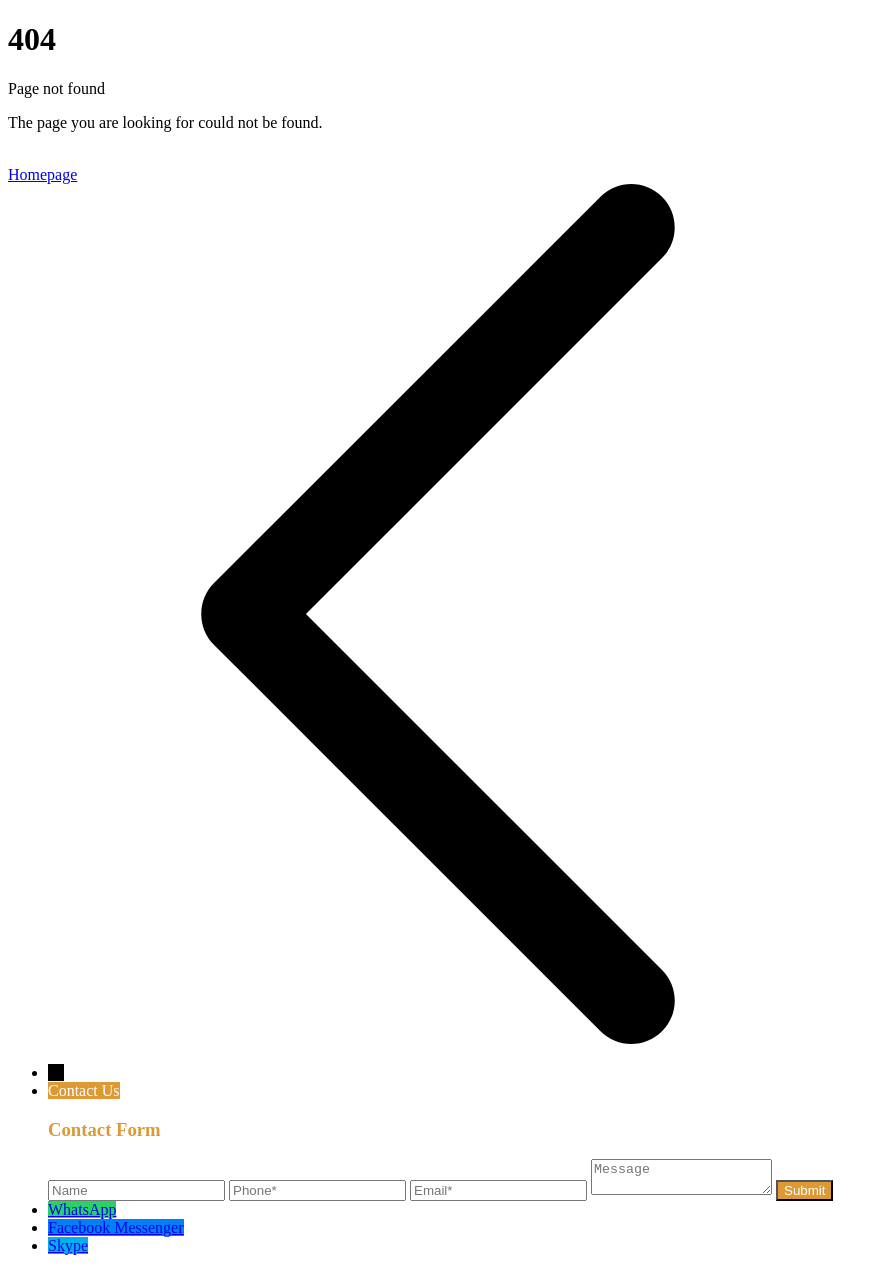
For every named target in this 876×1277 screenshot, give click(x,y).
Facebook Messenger (116, 1233)
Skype (68, 1251)
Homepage (42, 174)
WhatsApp (82, 1215)
